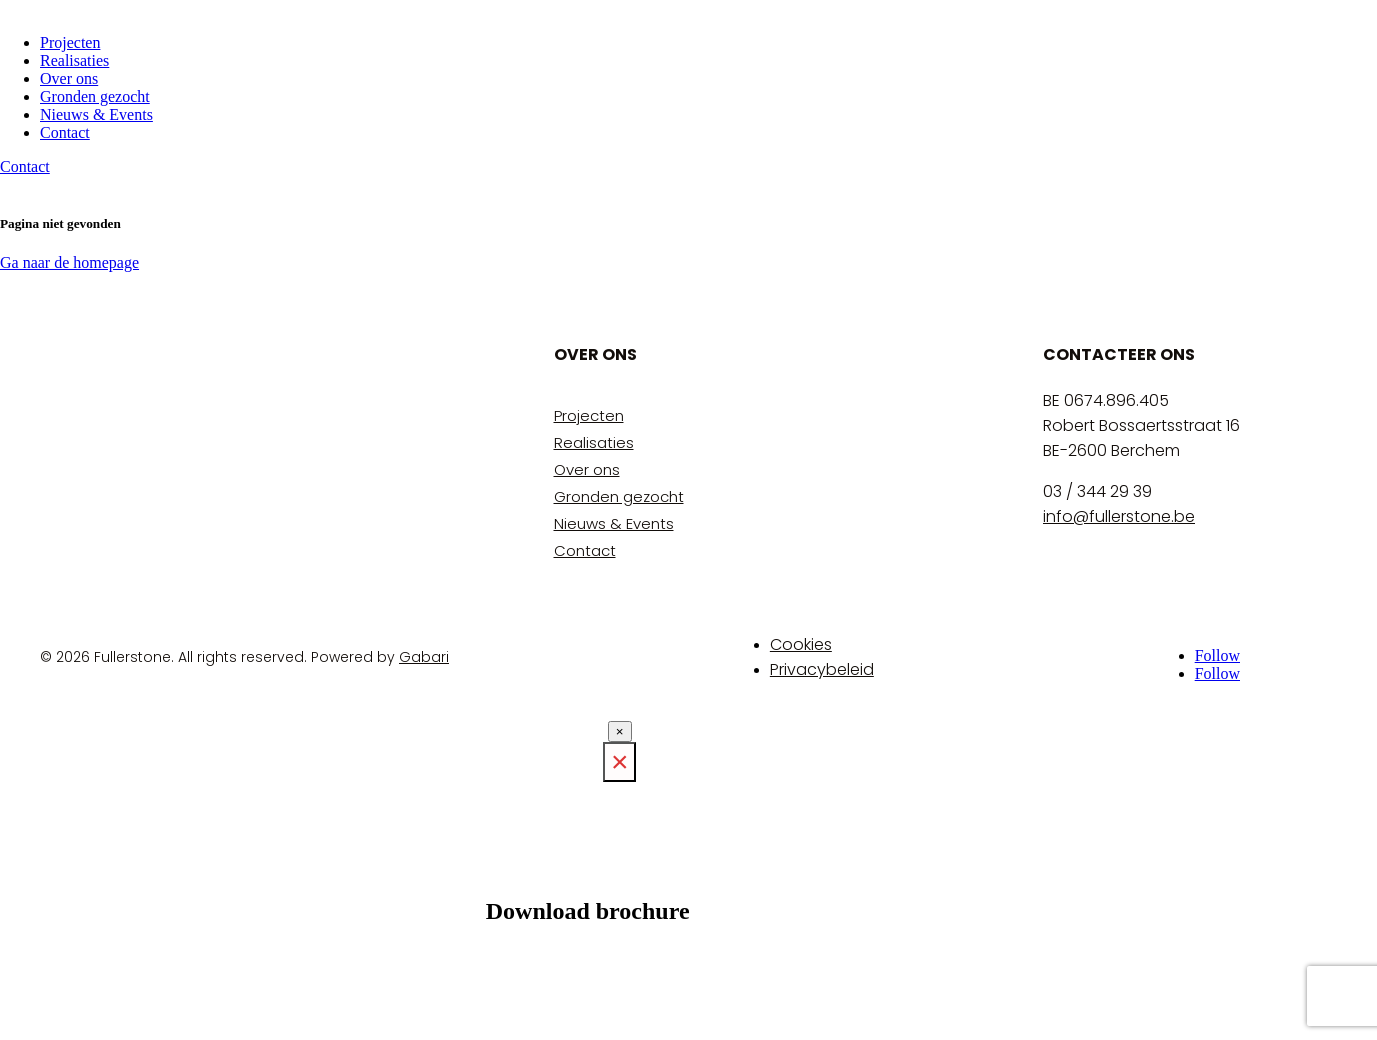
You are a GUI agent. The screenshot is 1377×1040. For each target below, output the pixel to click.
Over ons (69, 78)
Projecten (70, 42)
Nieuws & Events (96, 114)
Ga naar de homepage (69, 262)
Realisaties (74, 60)
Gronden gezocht (95, 96)
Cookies (801, 644)
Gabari (424, 657)
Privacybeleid (822, 669)
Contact (65, 132)
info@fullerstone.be (1119, 516)
